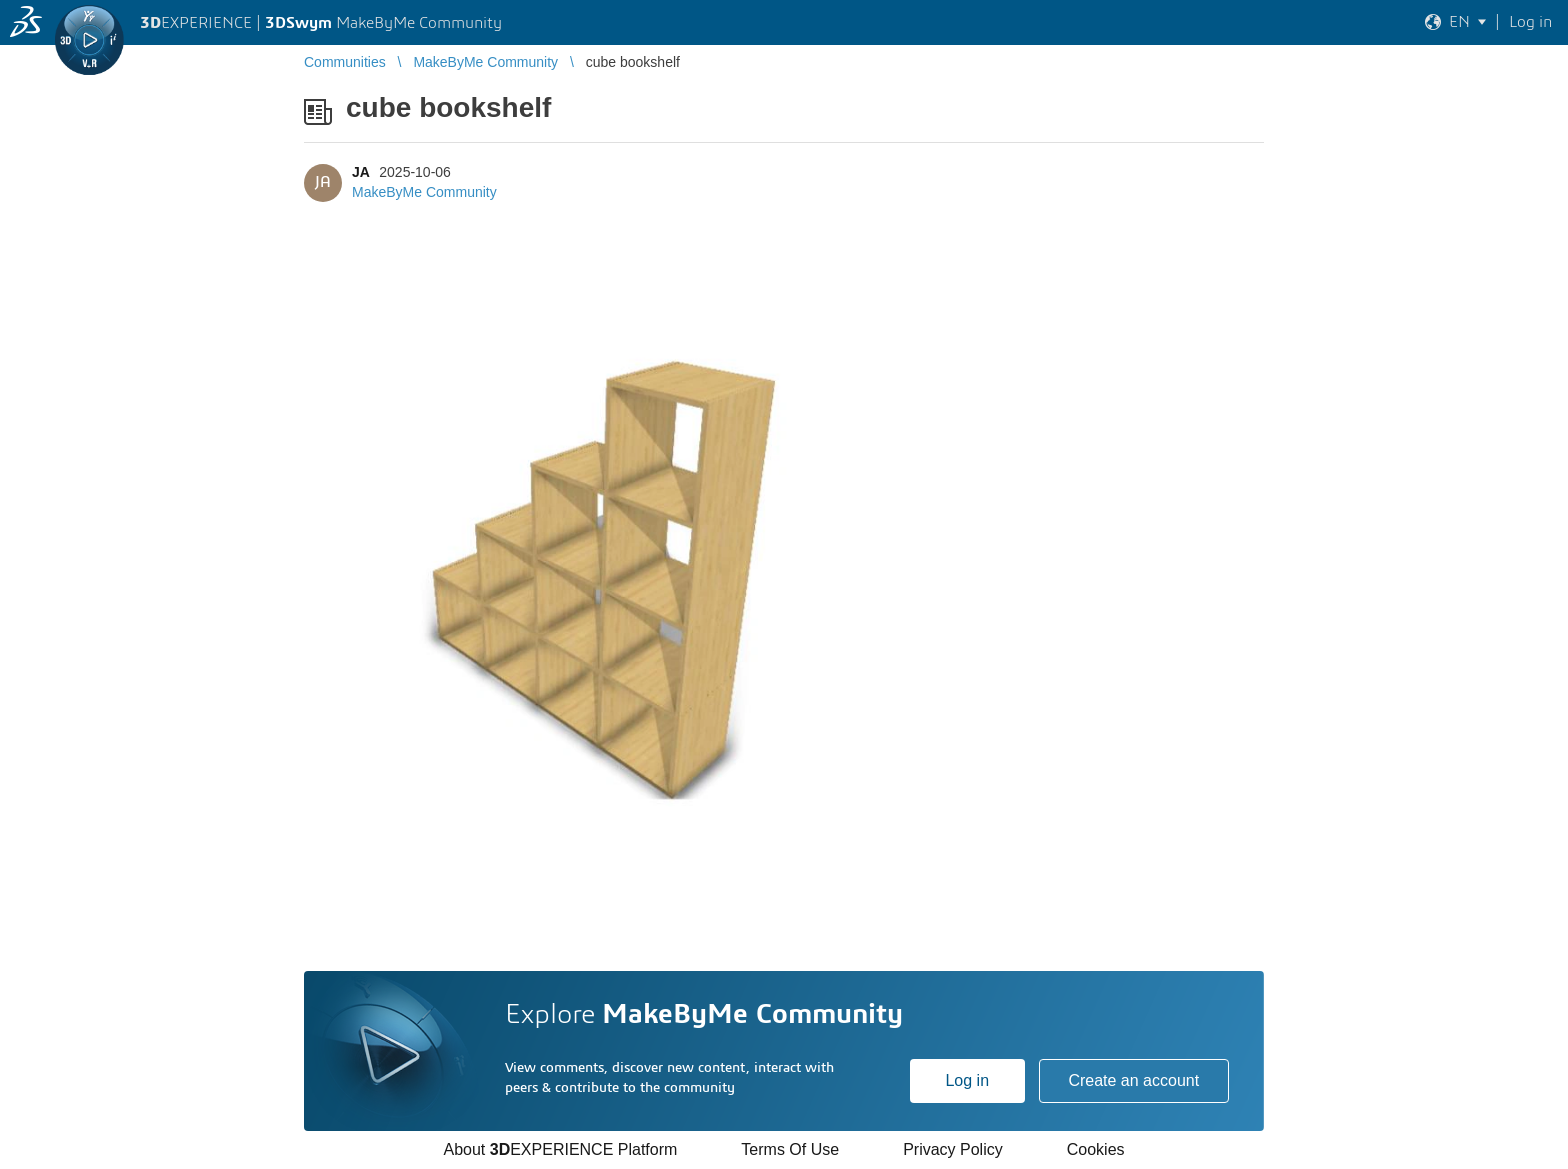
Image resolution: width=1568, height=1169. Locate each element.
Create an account (1133, 1080)
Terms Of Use (790, 1149)
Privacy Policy (953, 1149)
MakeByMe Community (424, 192)
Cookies (1096, 1149)
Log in (967, 1080)
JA (360, 172)
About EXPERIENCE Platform (560, 1149)
